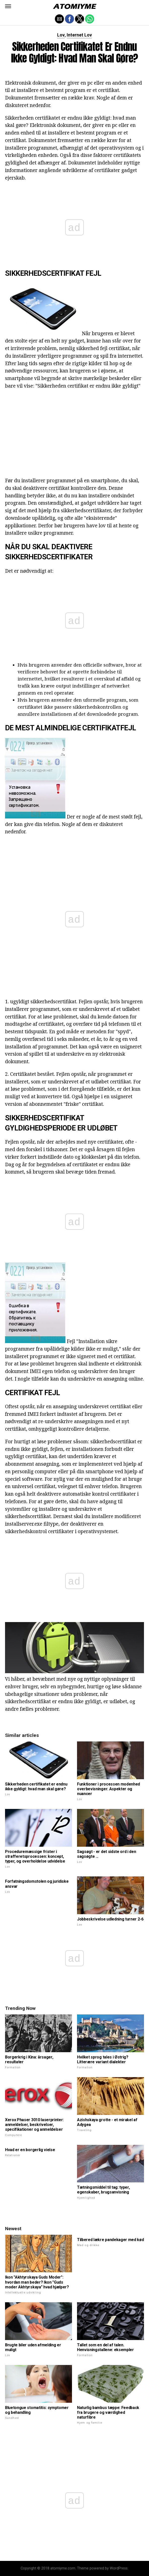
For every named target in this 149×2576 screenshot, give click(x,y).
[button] (8, 6)
